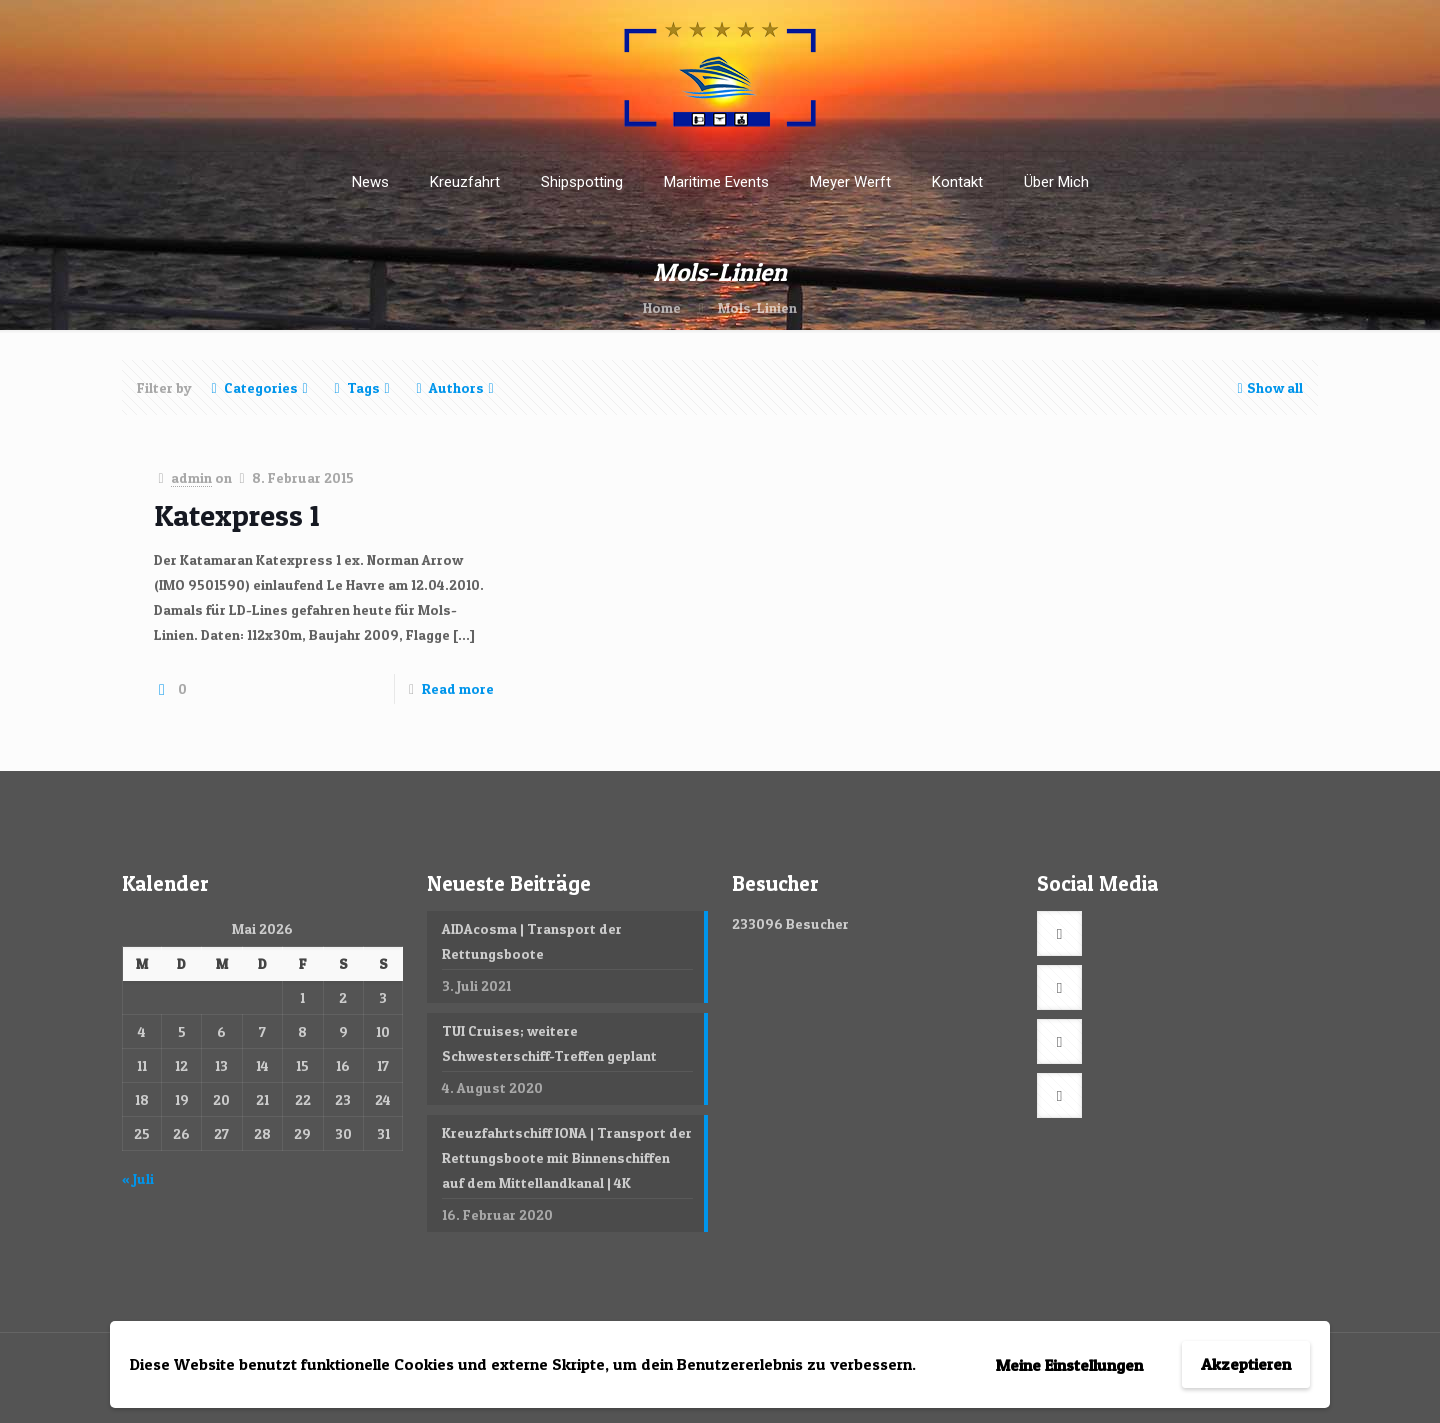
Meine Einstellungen (1069, 1365)
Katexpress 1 (237, 515)
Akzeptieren (1246, 1364)
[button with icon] (1059, 933)
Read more (458, 688)
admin (191, 477)
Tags (362, 387)
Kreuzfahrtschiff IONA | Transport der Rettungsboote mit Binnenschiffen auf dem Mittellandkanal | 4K (567, 1157)
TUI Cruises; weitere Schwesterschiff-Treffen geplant (549, 1043)
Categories (259, 387)
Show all (1268, 387)
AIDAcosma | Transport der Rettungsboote (532, 941)
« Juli (138, 1178)
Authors (455, 387)
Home (662, 307)
